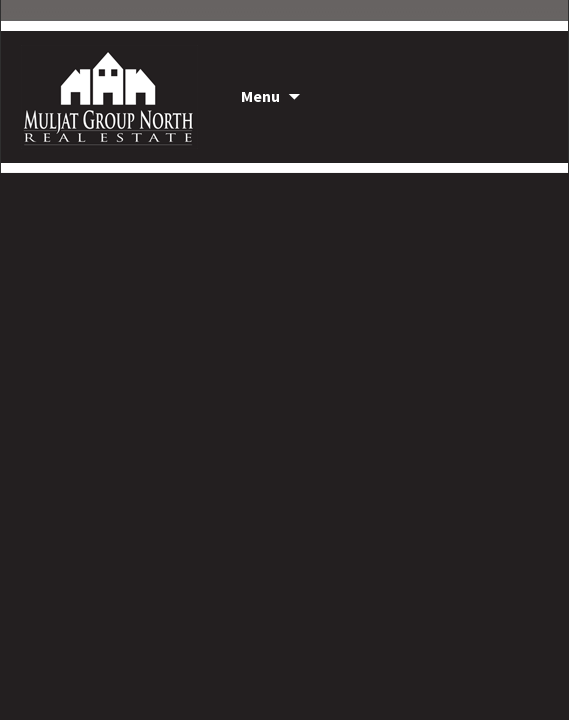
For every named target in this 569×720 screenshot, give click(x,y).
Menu (260, 96)
